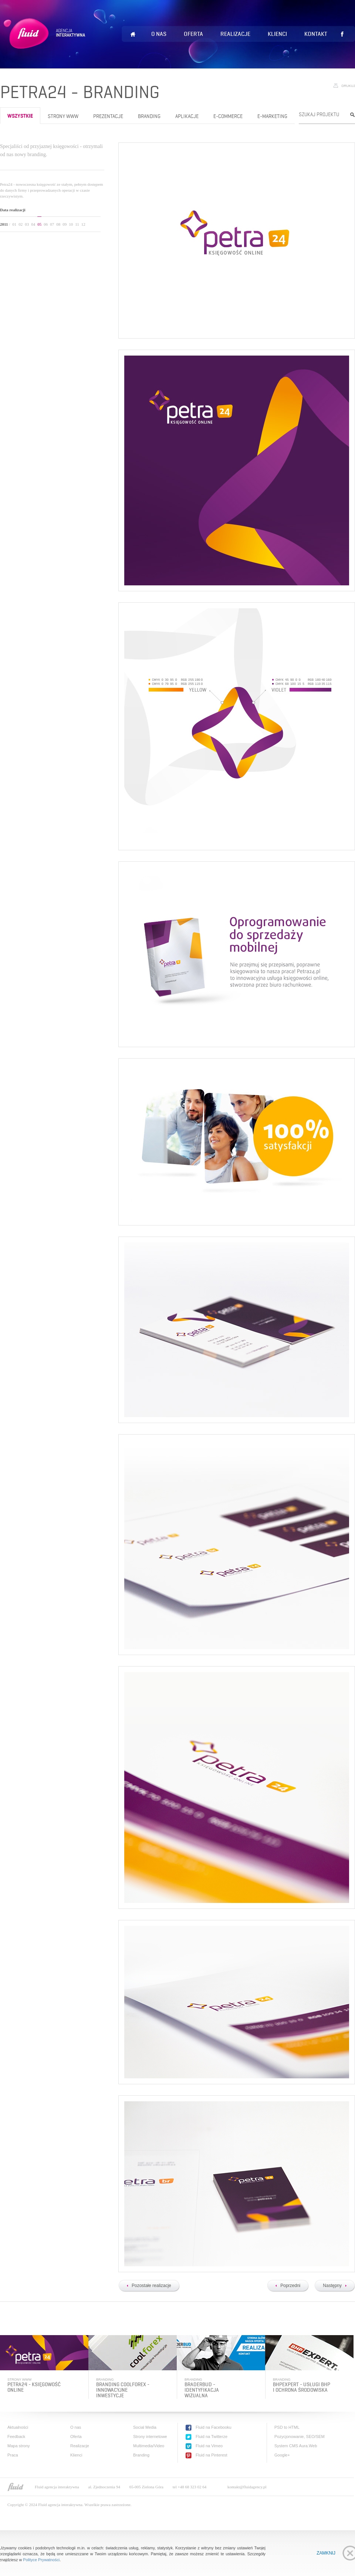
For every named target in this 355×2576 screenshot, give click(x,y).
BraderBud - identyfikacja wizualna (202, 2390)
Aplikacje (187, 116)
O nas (158, 34)
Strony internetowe (150, 2436)
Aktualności (17, 2427)
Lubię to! (342, 34)
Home (133, 34)
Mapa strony (18, 2446)
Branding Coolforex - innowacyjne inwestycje (122, 2390)
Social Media (144, 2427)
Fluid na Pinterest (211, 2455)
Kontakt (315, 34)
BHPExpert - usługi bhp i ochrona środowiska (301, 2387)
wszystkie (20, 116)
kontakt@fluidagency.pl (247, 2487)
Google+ (282, 2455)
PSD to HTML (287, 2427)
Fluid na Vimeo (209, 2446)
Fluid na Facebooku (213, 2427)
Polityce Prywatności (41, 2559)
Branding (149, 116)
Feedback (16, 2436)
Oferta (193, 34)
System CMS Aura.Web (295, 2446)
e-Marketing (272, 116)
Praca (12, 2455)
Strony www (63, 116)
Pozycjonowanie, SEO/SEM (299, 2436)
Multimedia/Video (148, 2446)
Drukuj (348, 86)
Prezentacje (108, 116)
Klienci (277, 34)
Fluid (46, 42)
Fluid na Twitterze (211, 2436)
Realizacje (235, 34)
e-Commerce (228, 116)
